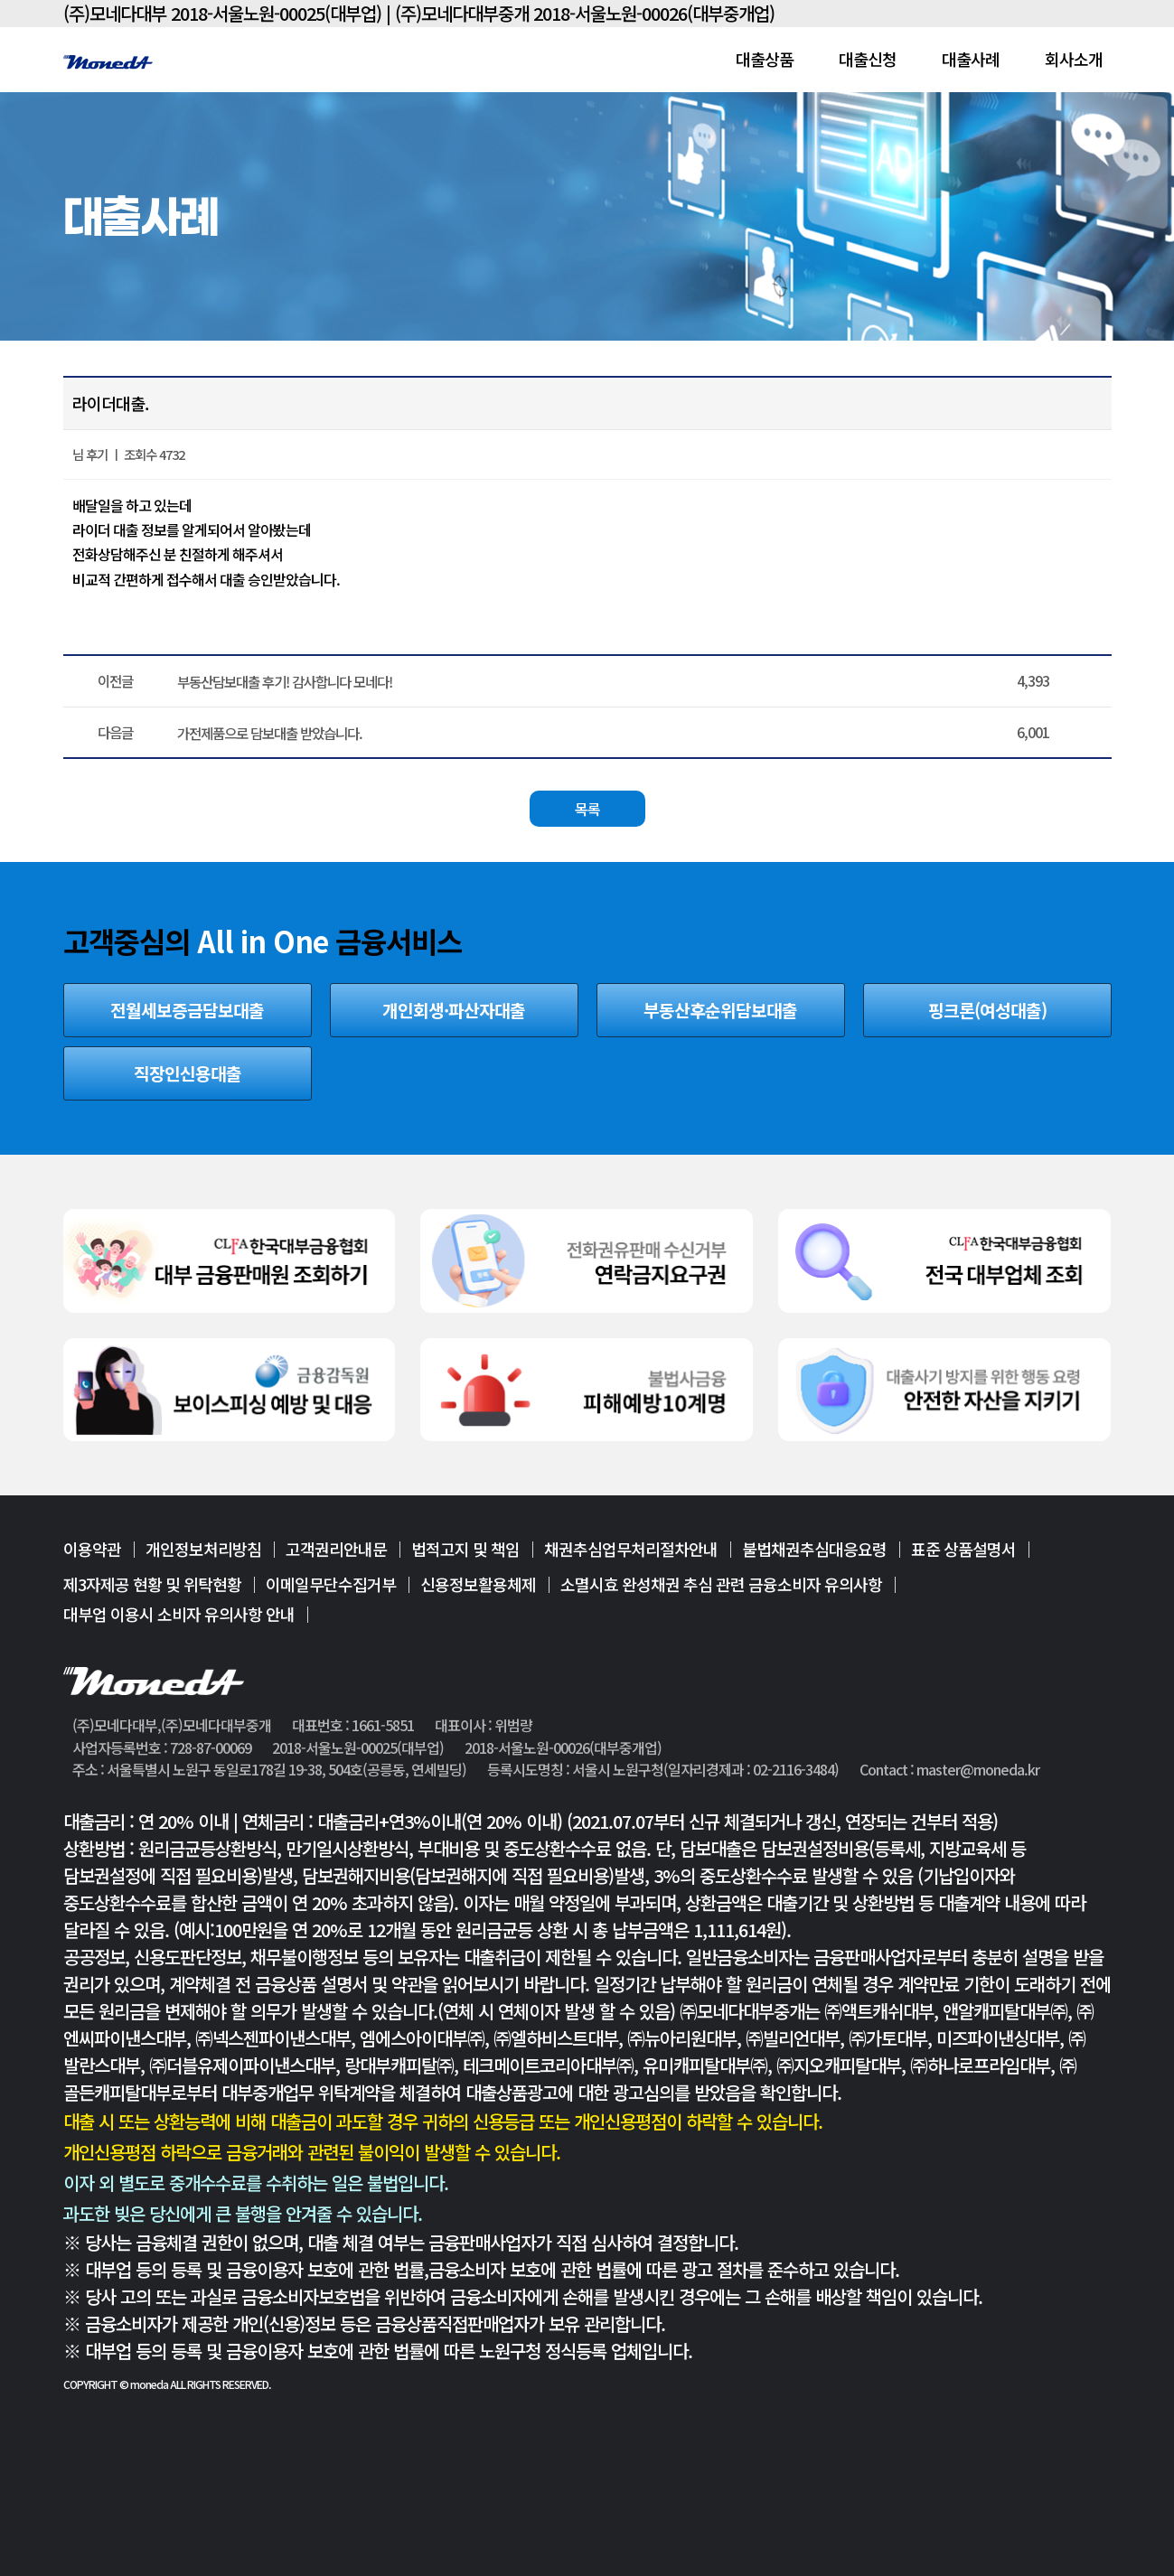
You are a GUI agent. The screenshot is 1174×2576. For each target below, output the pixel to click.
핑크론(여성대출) (987, 1010)
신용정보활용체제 (478, 1584)
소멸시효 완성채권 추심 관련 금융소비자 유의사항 (721, 1584)
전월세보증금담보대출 (187, 1010)
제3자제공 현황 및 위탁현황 (152, 1584)
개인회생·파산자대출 (453, 1010)
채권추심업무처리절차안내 (631, 1550)
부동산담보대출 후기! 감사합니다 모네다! (284, 681)
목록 (587, 809)
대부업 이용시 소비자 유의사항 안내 (179, 1614)
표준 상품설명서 (963, 1550)
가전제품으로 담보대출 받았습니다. (269, 733)
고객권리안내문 (336, 1550)
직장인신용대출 (187, 1073)
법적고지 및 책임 (465, 1550)
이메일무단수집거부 (331, 1584)
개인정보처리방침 (203, 1550)
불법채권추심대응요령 (814, 1550)
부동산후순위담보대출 (720, 1010)
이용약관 (92, 1550)
